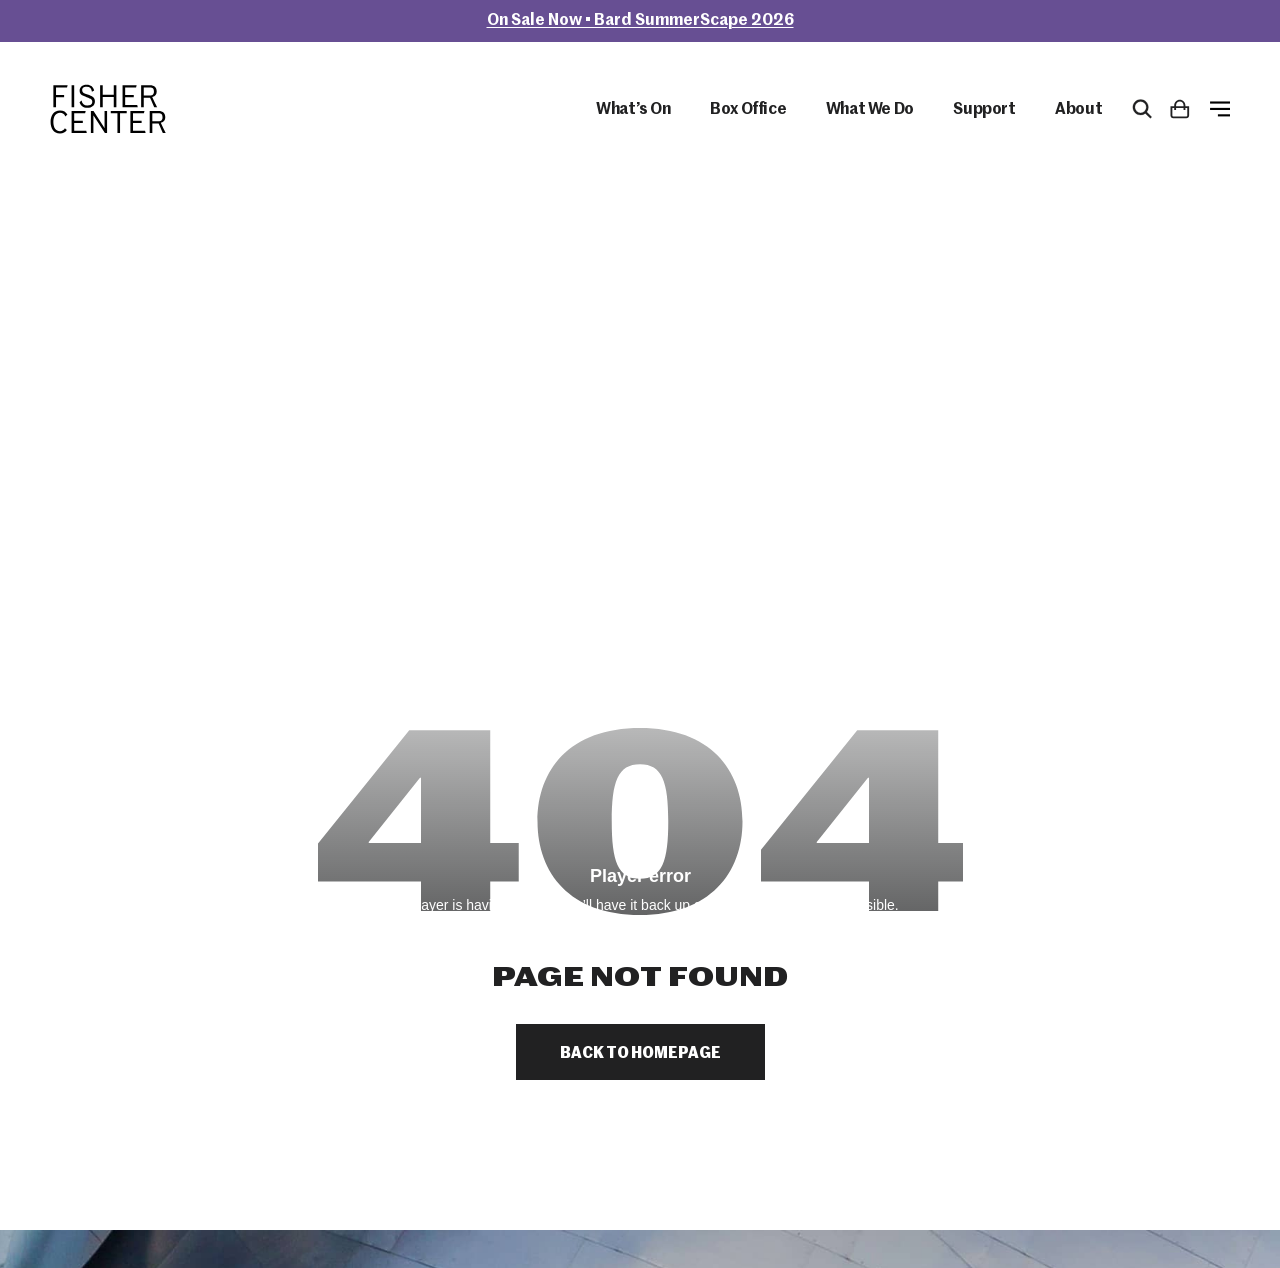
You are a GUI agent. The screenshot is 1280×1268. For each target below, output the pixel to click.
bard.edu (202, 1177)
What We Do (870, 111)
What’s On (633, 111)
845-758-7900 (104, 983)
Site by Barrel (86, 1227)
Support (984, 111)
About (1078, 111)
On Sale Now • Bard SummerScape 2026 (640, 21)
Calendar (991, 901)
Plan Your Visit (1010, 875)
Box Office (748, 111)
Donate (985, 954)
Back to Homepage (640, 611)
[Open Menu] (1220, 110)
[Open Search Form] (1142, 110)
